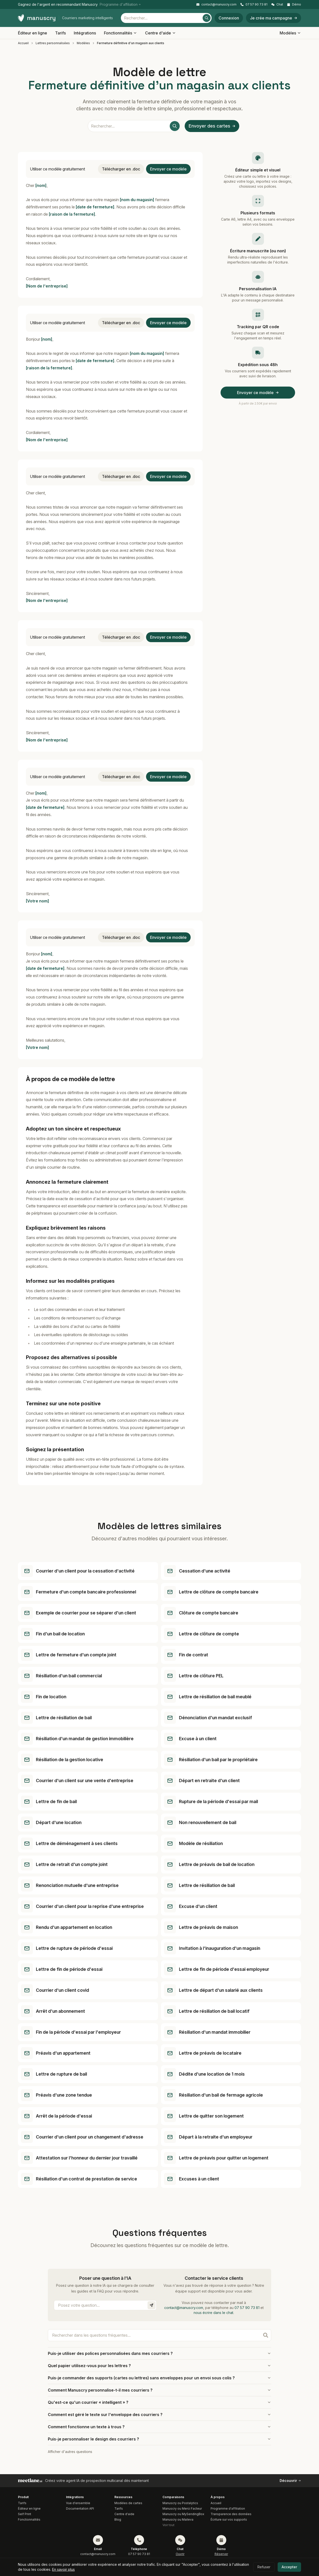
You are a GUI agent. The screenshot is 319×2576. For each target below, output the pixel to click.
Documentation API (80, 2508)
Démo (294, 4)
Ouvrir (180, 2554)
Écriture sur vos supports (229, 2519)
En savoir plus (63, 2569)
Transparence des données (231, 2514)
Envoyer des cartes (212, 126)
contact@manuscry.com (216, 4)
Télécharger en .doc (121, 168)
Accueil (23, 43)
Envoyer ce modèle (168, 168)
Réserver (221, 2554)
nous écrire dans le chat (213, 2312)
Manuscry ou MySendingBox (183, 2514)
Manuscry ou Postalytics (180, 2503)
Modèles (290, 32)
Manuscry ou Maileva (177, 2519)
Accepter (289, 2567)
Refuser (263, 2567)
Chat (277, 4)
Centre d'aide (160, 32)
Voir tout (168, 2525)
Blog (117, 2519)
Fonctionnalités (120, 32)
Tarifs (60, 32)
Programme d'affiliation (228, 2508)
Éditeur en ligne (32, 32)
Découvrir (290, 2480)
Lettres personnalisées (53, 43)
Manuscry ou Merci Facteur (182, 2508)
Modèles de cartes (128, 2503)
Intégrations (85, 32)
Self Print (24, 2514)
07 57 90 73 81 (253, 4)
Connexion (229, 17)
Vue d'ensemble (78, 2503)
